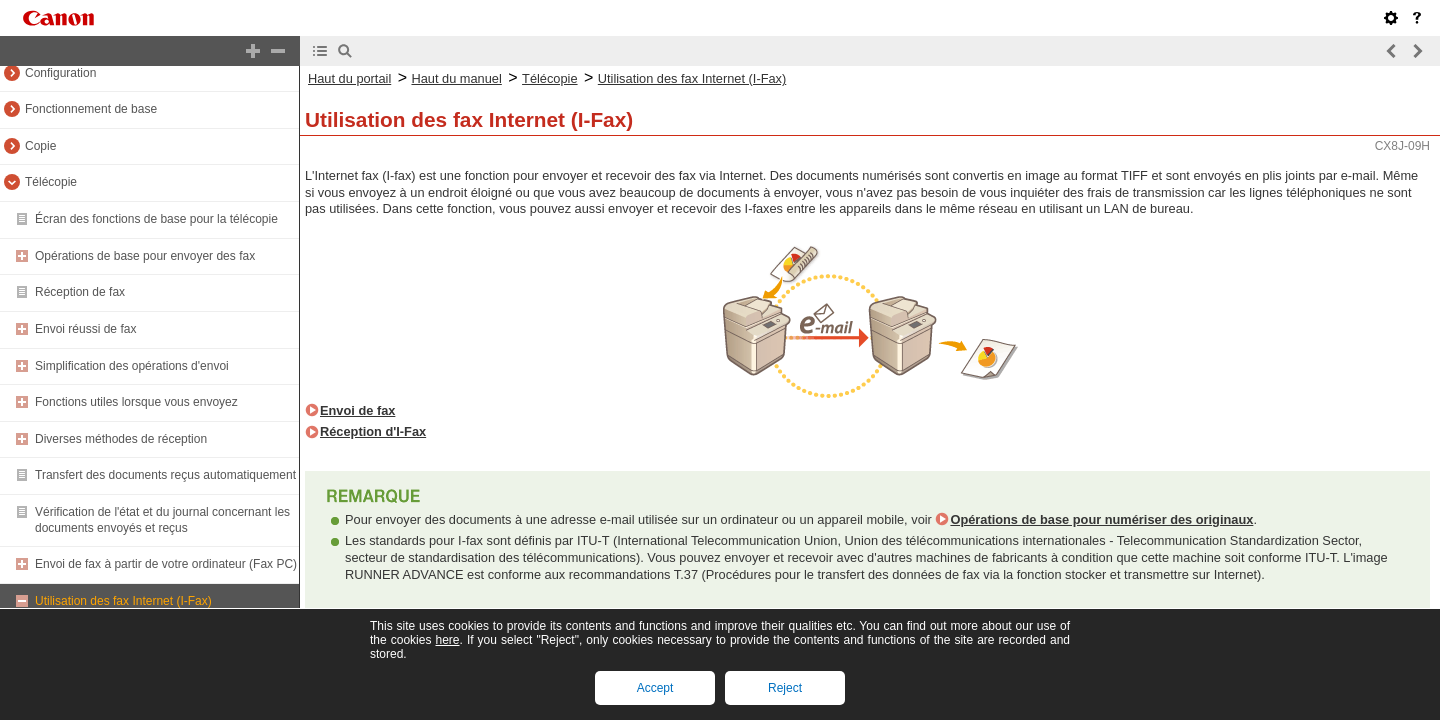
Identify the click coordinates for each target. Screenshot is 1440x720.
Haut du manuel (456, 78)
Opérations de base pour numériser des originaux (1101, 519)
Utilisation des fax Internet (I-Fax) (123, 601)
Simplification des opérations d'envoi (132, 366)
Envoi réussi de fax (85, 329)
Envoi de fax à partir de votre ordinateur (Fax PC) (166, 564)
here (447, 640)
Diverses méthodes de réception (121, 439)
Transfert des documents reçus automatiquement (165, 475)
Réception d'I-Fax (373, 431)
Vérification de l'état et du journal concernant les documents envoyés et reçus (162, 520)
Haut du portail (349, 78)
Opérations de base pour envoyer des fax (145, 256)
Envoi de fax (357, 410)
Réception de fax (80, 292)
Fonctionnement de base (91, 109)
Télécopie (51, 182)
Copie (40, 146)
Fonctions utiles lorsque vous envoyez (136, 402)
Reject (785, 688)
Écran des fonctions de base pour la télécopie (156, 219)
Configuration (60, 73)
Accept (655, 688)
